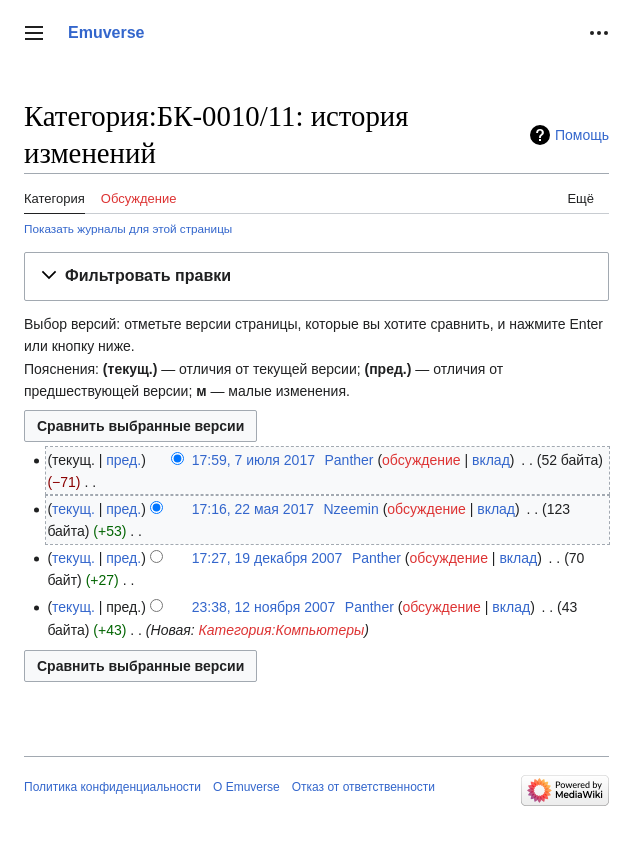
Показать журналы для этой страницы (128, 228)
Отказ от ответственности (363, 787)
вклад (491, 460)
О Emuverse (246, 787)
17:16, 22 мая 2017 (253, 509)
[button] (34, 33)
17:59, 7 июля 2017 (253, 460)
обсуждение (421, 460)
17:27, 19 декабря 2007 (267, 558)
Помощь (582, 135)
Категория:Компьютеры (281, 630)
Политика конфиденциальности (112, 787)
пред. (123, 460)
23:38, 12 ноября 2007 (264, 607)
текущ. (73, 509)
